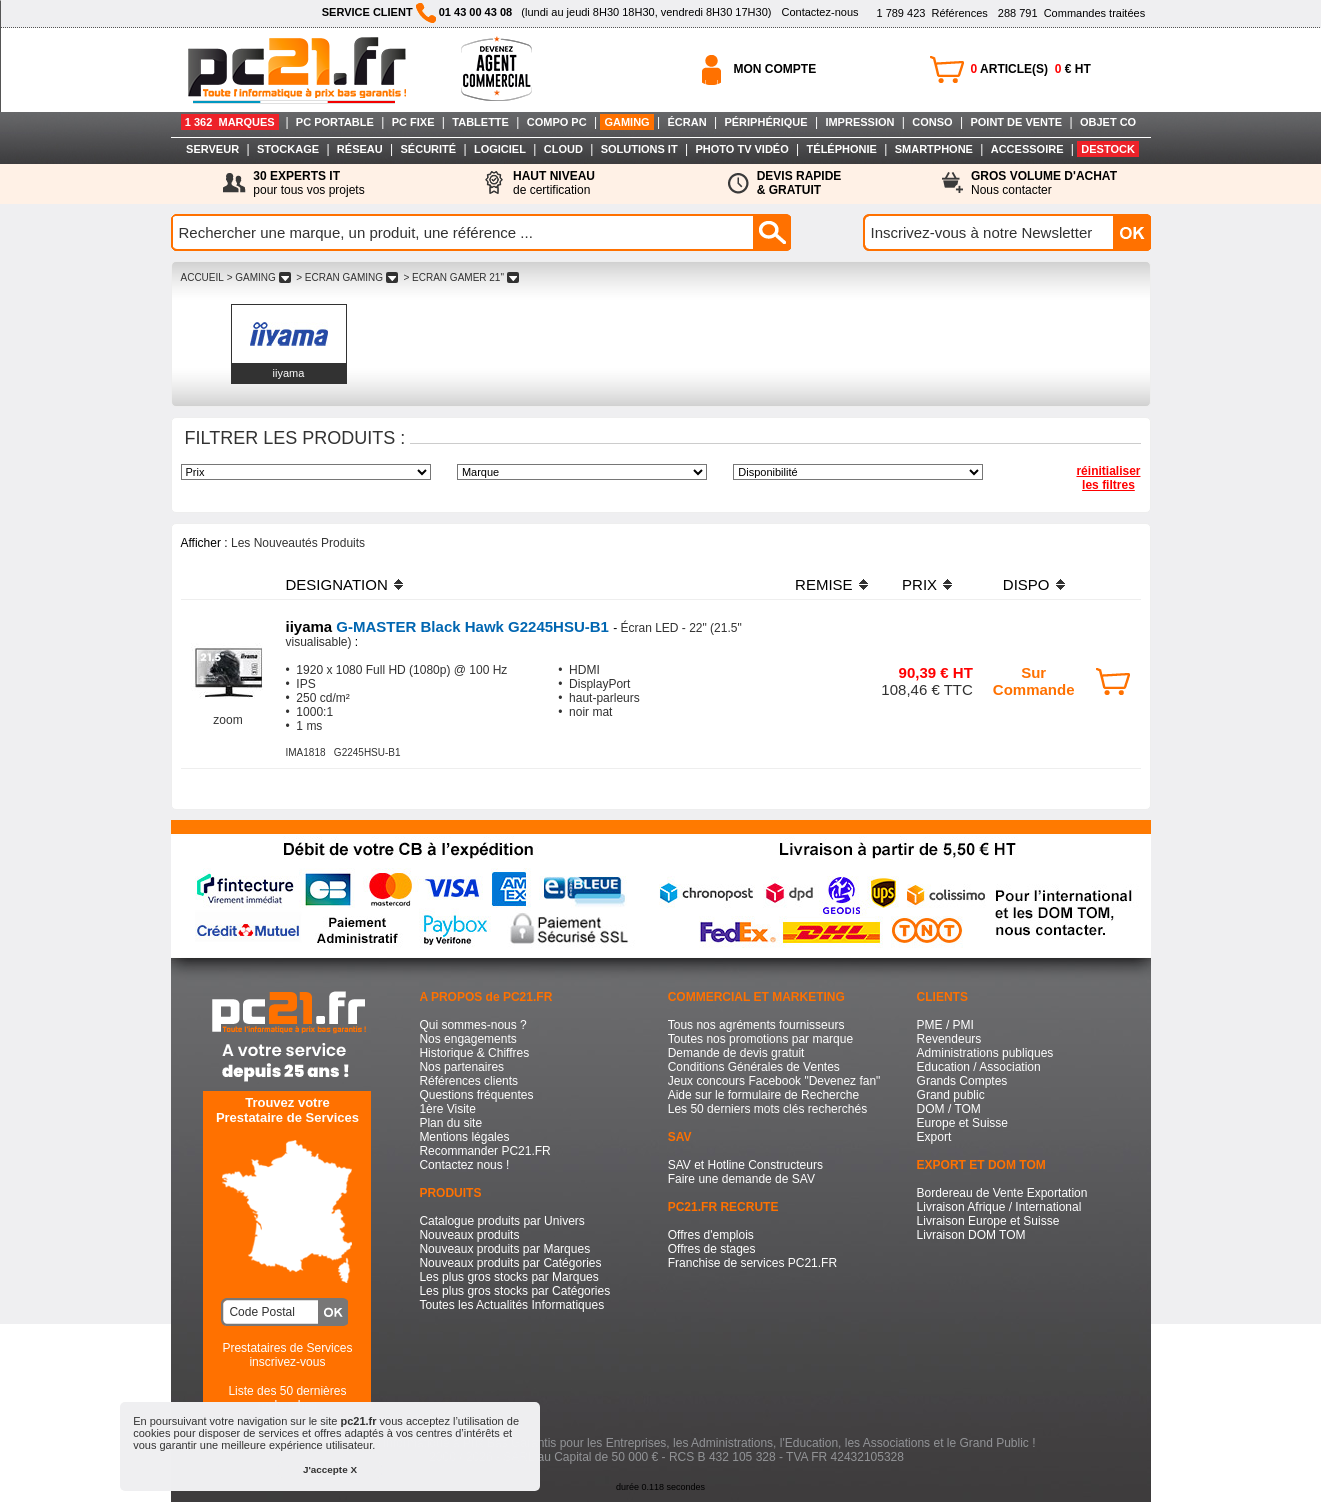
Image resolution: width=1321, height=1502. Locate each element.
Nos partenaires (461, 1067)
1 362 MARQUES (230, 122)
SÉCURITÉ (429, 149)
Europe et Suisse (962, 1123)
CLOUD (563, 149)
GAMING (626, 122)
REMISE (824, 584)
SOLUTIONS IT (639, 149)
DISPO (1026, 584)
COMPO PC (557, 122)
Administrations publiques (985, 1053)
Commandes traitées (1071, 13)
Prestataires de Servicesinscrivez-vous (287, 1355)
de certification (554, 183)
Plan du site (450, 1123)
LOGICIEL (500, 149)
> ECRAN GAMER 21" (461, 277)
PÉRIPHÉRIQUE (765, 122)
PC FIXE (413, 122)
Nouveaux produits (469, 1235)
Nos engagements (467, 1039)
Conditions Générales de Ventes (754, 1067)
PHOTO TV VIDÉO (741, 149)
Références (931, 13)
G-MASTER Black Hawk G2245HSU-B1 (450, 626)
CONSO (932, 122)
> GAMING (259, 277)
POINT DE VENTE (1016, 122)
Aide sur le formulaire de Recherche (763, 1095)
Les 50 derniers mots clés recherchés (767, 1109)
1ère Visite (447, 1109)
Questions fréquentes (476, 1095)
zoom (227, 720)
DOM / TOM (949, 1109)
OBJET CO (1108, 122)
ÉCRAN (687, 122)
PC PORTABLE (335, 122)
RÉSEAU (360, 149)
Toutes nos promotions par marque (760, 1039)
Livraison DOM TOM (971, 1235)
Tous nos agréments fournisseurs (756, 1025)
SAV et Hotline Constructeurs (745, 1165)
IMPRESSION (859, 122)
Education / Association (979, 1067)
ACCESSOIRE (1027, 149)
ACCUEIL (202, 277)
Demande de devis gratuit (736, 1053)
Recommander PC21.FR (484, 1151)
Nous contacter (1044, 183)
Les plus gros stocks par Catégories (514, 1291)
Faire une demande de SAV (741, 1179)
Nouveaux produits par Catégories (510, 1263)
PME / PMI (945, 1025)
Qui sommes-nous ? (472, 1025)
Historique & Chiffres (474, 1053)
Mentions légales (464, 1137)
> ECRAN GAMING (346, 277)
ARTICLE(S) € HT (1031, 69)
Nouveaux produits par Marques (504, 1249)
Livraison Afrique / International (999, 1207)
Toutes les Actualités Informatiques (511, 1305)
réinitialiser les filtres (1108, 478)
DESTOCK (1108, 149)
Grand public (951, 1095)
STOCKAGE (288, 149)
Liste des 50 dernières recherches (287, 1398)
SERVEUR (212, 149)
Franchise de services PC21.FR (752, 1263)
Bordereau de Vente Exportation (1002, 1193)
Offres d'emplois (711, 1235)
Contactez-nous (819, 12)
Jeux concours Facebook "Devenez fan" (774, 1081)
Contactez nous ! (464, 1165)
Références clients (468, 1081)
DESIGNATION (337, 584)
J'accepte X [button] (330, 1469)
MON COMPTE (775, 69)
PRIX (919, 584)
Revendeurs (949, 1039)
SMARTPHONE (934, 149)
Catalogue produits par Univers (501, 1221)
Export (934, 1137)
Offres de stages (712, 1249)
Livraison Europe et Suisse (988, 1221)
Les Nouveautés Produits (298, 543)
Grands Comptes (962, 1081)
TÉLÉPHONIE (842, 149)
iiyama (289, 373)
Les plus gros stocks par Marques (508, 1277)
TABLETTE (480, 122)
